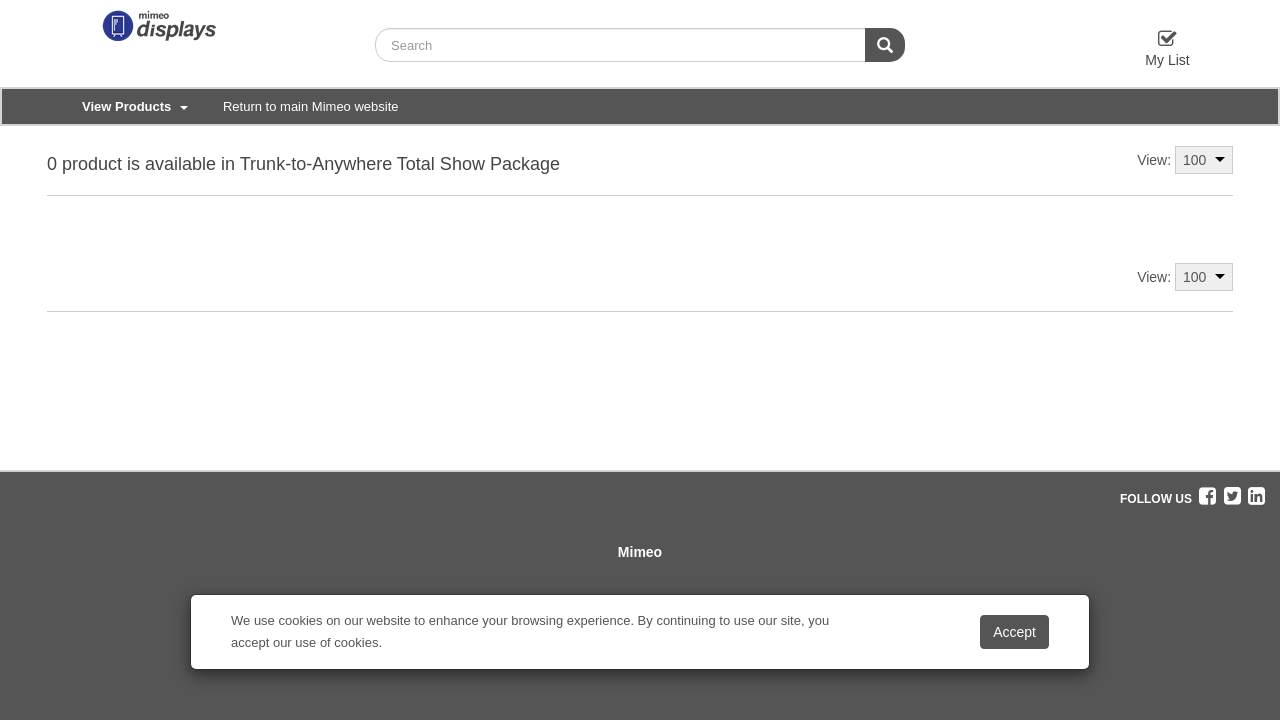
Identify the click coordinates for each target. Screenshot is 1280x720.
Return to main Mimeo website (311, 106)
